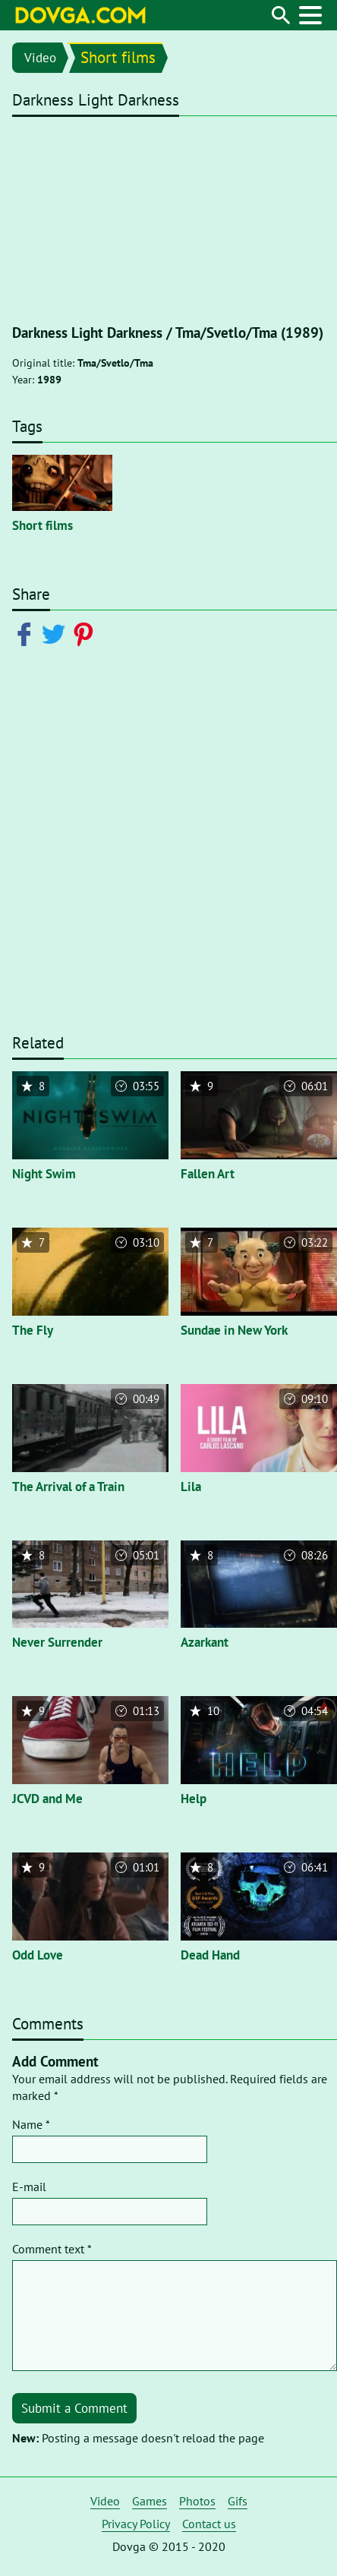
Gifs (237, 2500)
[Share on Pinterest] (86, 633)
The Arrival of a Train (68, 1486)
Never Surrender (57, 1642)
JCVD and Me (47, 1798)
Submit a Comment (74, 2408)
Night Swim (44, 1173)
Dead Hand (210, 1955)
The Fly (32, 1330)
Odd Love (37, 1955)
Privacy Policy (136, 2523)
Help (193, 1798)
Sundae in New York (234, 1330)
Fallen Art (208, 1173)
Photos (197, 2500)
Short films (118, 57)
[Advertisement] (168, 847)
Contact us (209, 2523)
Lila (191, 1486)
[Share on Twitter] (56, 633)
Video (40, 57)
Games (149, 2500)
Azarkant (204, 1642)
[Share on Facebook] (27, 633)
